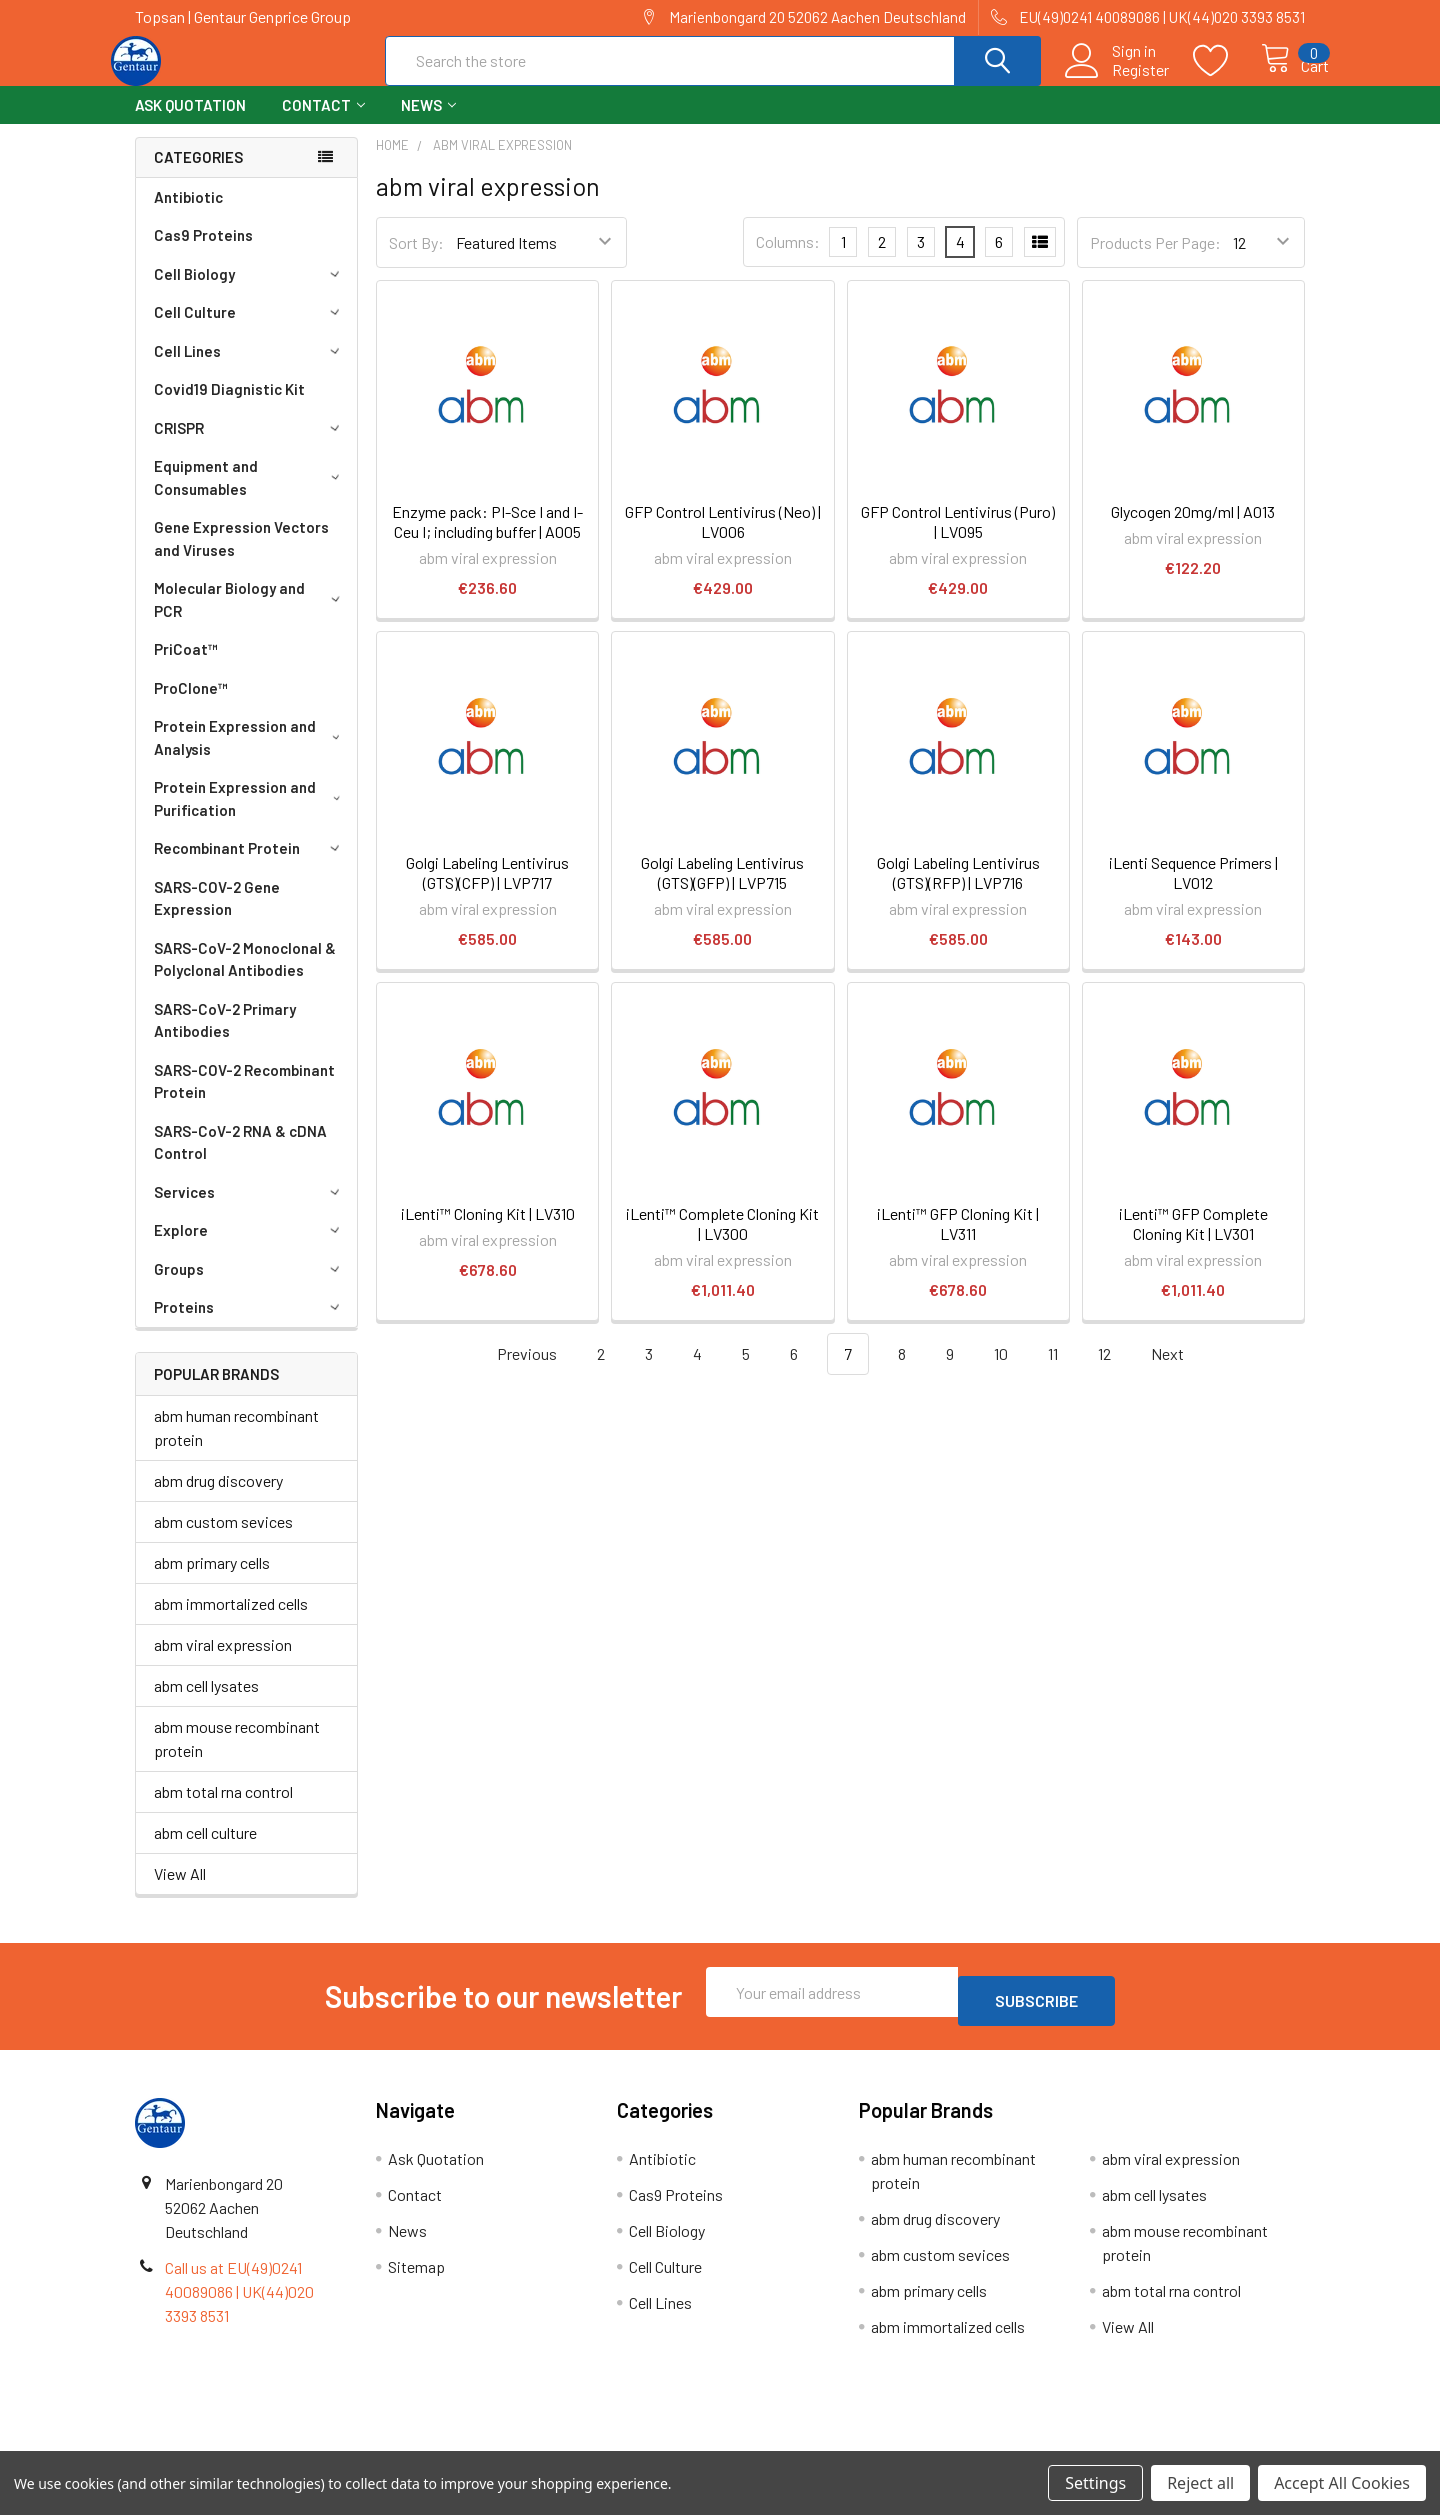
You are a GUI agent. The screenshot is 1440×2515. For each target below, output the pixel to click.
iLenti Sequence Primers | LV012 (1193, 890)
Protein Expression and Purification (251, 816)
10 (1001, 1371)
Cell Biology (250, 292)
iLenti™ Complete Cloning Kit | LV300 (722, 1241)
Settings (1095, 2483)
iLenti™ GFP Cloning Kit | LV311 (958, 1241)
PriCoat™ (186, 667)
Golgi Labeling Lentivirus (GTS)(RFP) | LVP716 (958, 890)
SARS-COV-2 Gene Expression (217, 916)
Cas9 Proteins (203, 253)
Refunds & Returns (866, 2443)
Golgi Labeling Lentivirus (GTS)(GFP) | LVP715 (722, 890)
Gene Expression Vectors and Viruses (241, 556)
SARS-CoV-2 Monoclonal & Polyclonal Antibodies (245, 977)
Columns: (788, 259)
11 (1053, 1371)
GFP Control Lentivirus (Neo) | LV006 (723, 539)
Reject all (1200, 2483)
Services (250, 1210)
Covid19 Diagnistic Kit (229, 407)
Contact (323, 123)
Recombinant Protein (250, 866)
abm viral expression (223, 1662)
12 (1104, 1371)
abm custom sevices (223, 1539)
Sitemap (416, 2275)
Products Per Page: (1155, 260)
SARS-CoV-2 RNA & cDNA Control (240, 1160)
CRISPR (250, 446)
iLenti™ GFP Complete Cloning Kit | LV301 (1193, 1241)
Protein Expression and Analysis (250, 755)
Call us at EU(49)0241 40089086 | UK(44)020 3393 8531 (239, 2300)
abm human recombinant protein (236, 1445)
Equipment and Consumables (250, 495)
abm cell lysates (206, 1703)
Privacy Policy (1159, 2443)
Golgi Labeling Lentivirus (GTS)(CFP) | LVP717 (487, 890)
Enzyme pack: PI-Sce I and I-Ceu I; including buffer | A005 (487, 539)
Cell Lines (250, 369)
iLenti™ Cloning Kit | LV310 (488, 1231)
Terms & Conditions (281, 2443)
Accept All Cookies (1342, 2483)
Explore (250, 1248)
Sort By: (416, 260)
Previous (515, 1372)
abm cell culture (205, 1850)
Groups (250, 1287)
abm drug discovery (218, 1498)
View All (180, 1891)
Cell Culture (250, 330)
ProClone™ (191, 706)
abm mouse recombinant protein (237, 1756)
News (428, 123)
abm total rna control (223, 1809)
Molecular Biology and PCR (250, 617)
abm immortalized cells (231, 1621)
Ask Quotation (190, 123)
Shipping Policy (573, 2443)
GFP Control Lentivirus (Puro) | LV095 (958, 539)
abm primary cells (212, 1580)
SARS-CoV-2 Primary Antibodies (225, 1038)
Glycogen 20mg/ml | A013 (1193, 529)
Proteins (250, 1325)
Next (1179, 1372)
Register (1118, 81)
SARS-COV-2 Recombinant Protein (244, 1099)
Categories (198, 175)
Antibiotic (188, 215)
